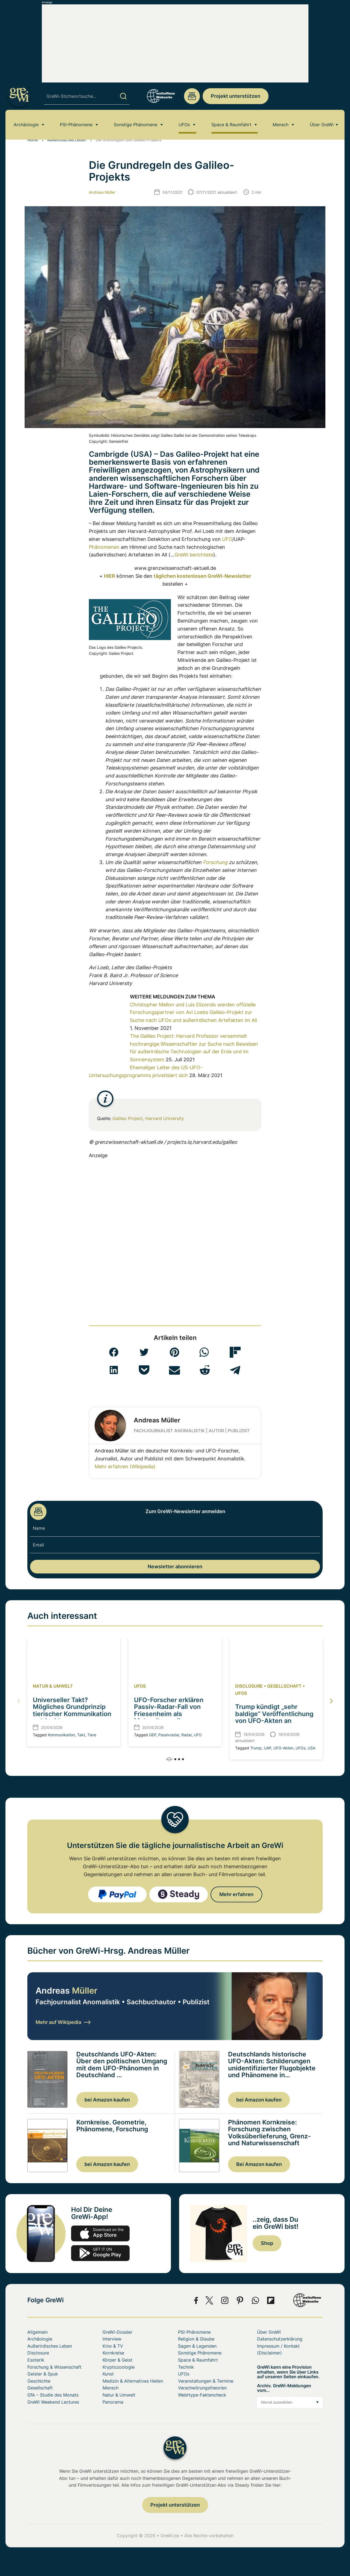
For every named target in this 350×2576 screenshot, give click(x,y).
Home (32, 139)
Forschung (215, 862)
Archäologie (26, 124)
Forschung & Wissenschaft (54, 2367)
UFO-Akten (283, 1748)
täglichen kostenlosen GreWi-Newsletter (202, 576)
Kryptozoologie (119, 2367)
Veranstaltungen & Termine (205, 2381)
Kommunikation (61, 1734)
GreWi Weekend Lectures (53, 2402)
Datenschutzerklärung (279, 2339)
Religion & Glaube (196, 2339)
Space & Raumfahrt (231, 124)
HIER (109, 576)
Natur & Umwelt (53, 1686)
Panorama (113, 2402)
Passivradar (168, 1734)
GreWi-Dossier (117, 2332)
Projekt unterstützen (235, 96)
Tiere (91, 1734)
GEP (152, 1734)
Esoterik (35, 2360)
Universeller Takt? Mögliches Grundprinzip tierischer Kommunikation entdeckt (72, 1710)
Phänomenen (104, 547)
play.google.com (100, 2253)
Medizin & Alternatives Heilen (133, 2381)
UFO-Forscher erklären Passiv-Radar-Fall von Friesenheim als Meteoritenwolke (168, 1710)
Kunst (108, 2374)
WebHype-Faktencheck (202, 2395)
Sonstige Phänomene (135, 124)
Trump (256, 1748)
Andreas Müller (102, 192)
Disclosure (249, 1686)
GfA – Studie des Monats (52, 2395)
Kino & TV (113, 2346)
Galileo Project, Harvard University (148, 1118)
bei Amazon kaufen (107, 2100)
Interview (112, 2339)
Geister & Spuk (42, 2374)
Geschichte (38, 2381)
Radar (186, 1734)
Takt (81, 1734)
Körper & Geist (117, 2360)
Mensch (280, 124)
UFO (227, 539)
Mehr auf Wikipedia (63, 2022)
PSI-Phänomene (76, 124)
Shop (267, 2243)
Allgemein (37, 2332)
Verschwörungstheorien (202, 2388)
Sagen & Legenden (197, 2346)
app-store (100, 2233)
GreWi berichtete (193, 555)
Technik (186, 2367)
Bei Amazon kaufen (259, 2164)
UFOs (184, 124)
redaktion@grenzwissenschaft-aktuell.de (192, 96)
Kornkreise (113, 2353)
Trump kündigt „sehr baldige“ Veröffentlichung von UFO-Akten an (274, 1714)
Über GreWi (322, 124)
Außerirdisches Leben (66, 139)
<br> (109, 1026)
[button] (113, 1352)
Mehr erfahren (236, 1894)
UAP (267, 1748)
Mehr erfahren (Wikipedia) (125, 1466)
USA (311, 1748)
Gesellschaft (284, 1686)
